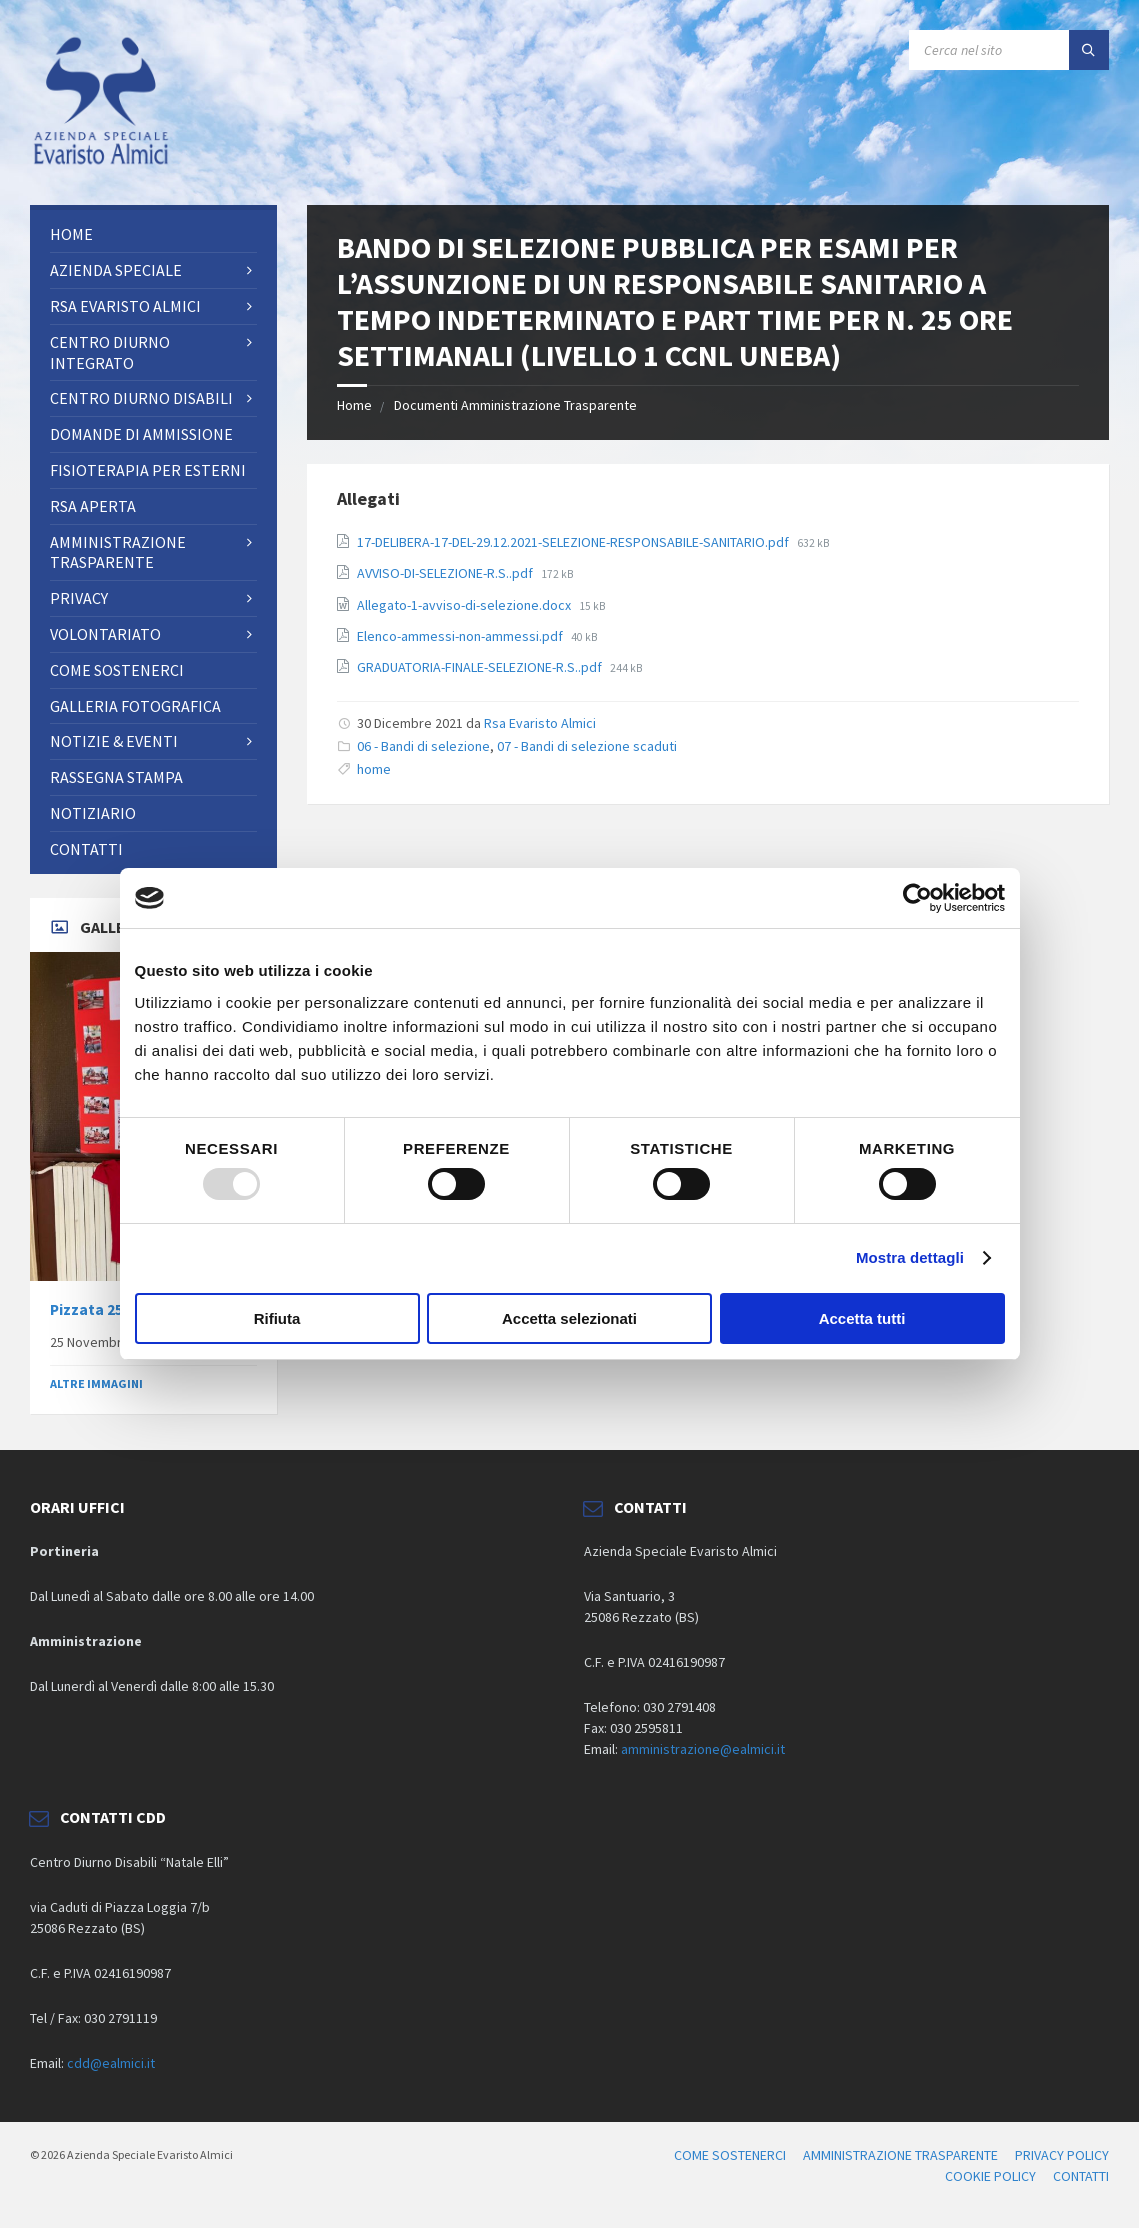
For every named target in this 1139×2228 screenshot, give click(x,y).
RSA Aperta (93, 506)
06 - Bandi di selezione (423, 746)
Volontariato (105, 634)
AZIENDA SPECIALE (116, 270)
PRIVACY (79, 598)
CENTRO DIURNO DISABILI (141, 398)
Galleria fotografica (135, 706)
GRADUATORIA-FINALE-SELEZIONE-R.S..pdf (481, 667)
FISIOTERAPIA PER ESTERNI (148, 470)
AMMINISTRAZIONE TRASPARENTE (118, 552)
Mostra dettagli (910, 1257)
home (374, 769)
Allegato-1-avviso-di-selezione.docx (465, 605)
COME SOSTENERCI (730, 2155)
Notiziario (93, 813)
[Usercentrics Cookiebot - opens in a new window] (917, 898)
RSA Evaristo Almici (125, 306)
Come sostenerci (117, 670)
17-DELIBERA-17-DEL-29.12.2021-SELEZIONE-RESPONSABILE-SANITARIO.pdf (574, 542)
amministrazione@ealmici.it (703, 1749)
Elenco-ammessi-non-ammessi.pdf (461, 636)
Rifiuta (277, 1318)
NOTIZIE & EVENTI (114, 741)
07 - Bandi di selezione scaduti (587, 746)
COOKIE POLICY (990, 2176)
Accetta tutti (862, 1318)
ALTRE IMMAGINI (96, 1383)
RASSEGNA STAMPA (116, 777)
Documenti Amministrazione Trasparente (515, 405)
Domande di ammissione (141, 434)
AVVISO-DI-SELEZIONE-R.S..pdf (446, 573)
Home (354, 405)
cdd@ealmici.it (111, 2063)
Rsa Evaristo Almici (540, 723)
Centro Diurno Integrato (110, 352)
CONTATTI (86, 849)
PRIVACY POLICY (1062, 2155)
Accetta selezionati (569, 1318)
